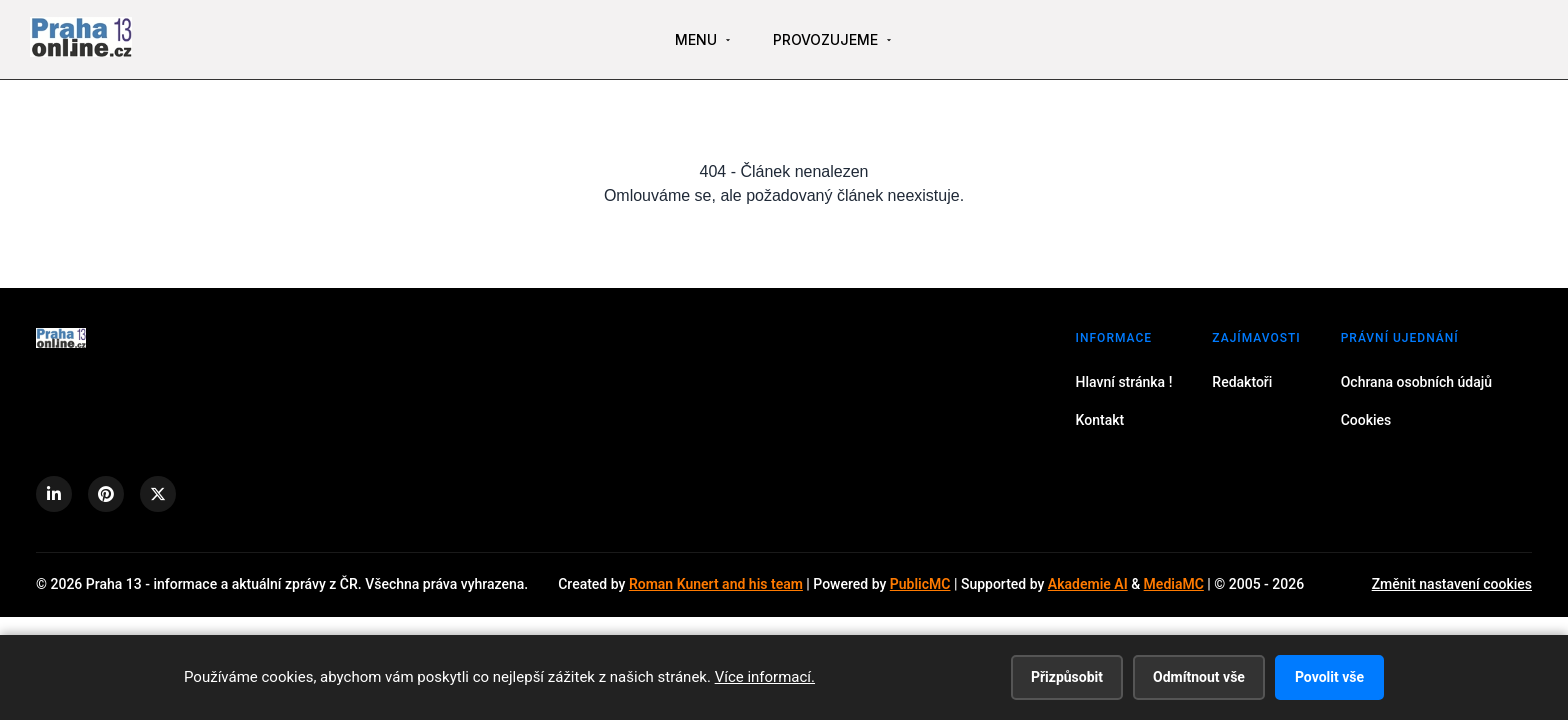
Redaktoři (1242, 382)
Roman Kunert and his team (716, 584)
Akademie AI (1088, 584)
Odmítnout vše (1199, 677)
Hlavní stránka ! (1124, 382)
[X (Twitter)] (158, 494)
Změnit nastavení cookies (1452, 584)
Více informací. (765, 677)
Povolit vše (1329, 677)
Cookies (1366, 420)
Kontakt (1100, 420)
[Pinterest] (106, 494)
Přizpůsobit (1067, 677)
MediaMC (1174, 584)
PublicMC (920, 584)
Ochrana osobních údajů (1416, 382)
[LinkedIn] (54, 494)
